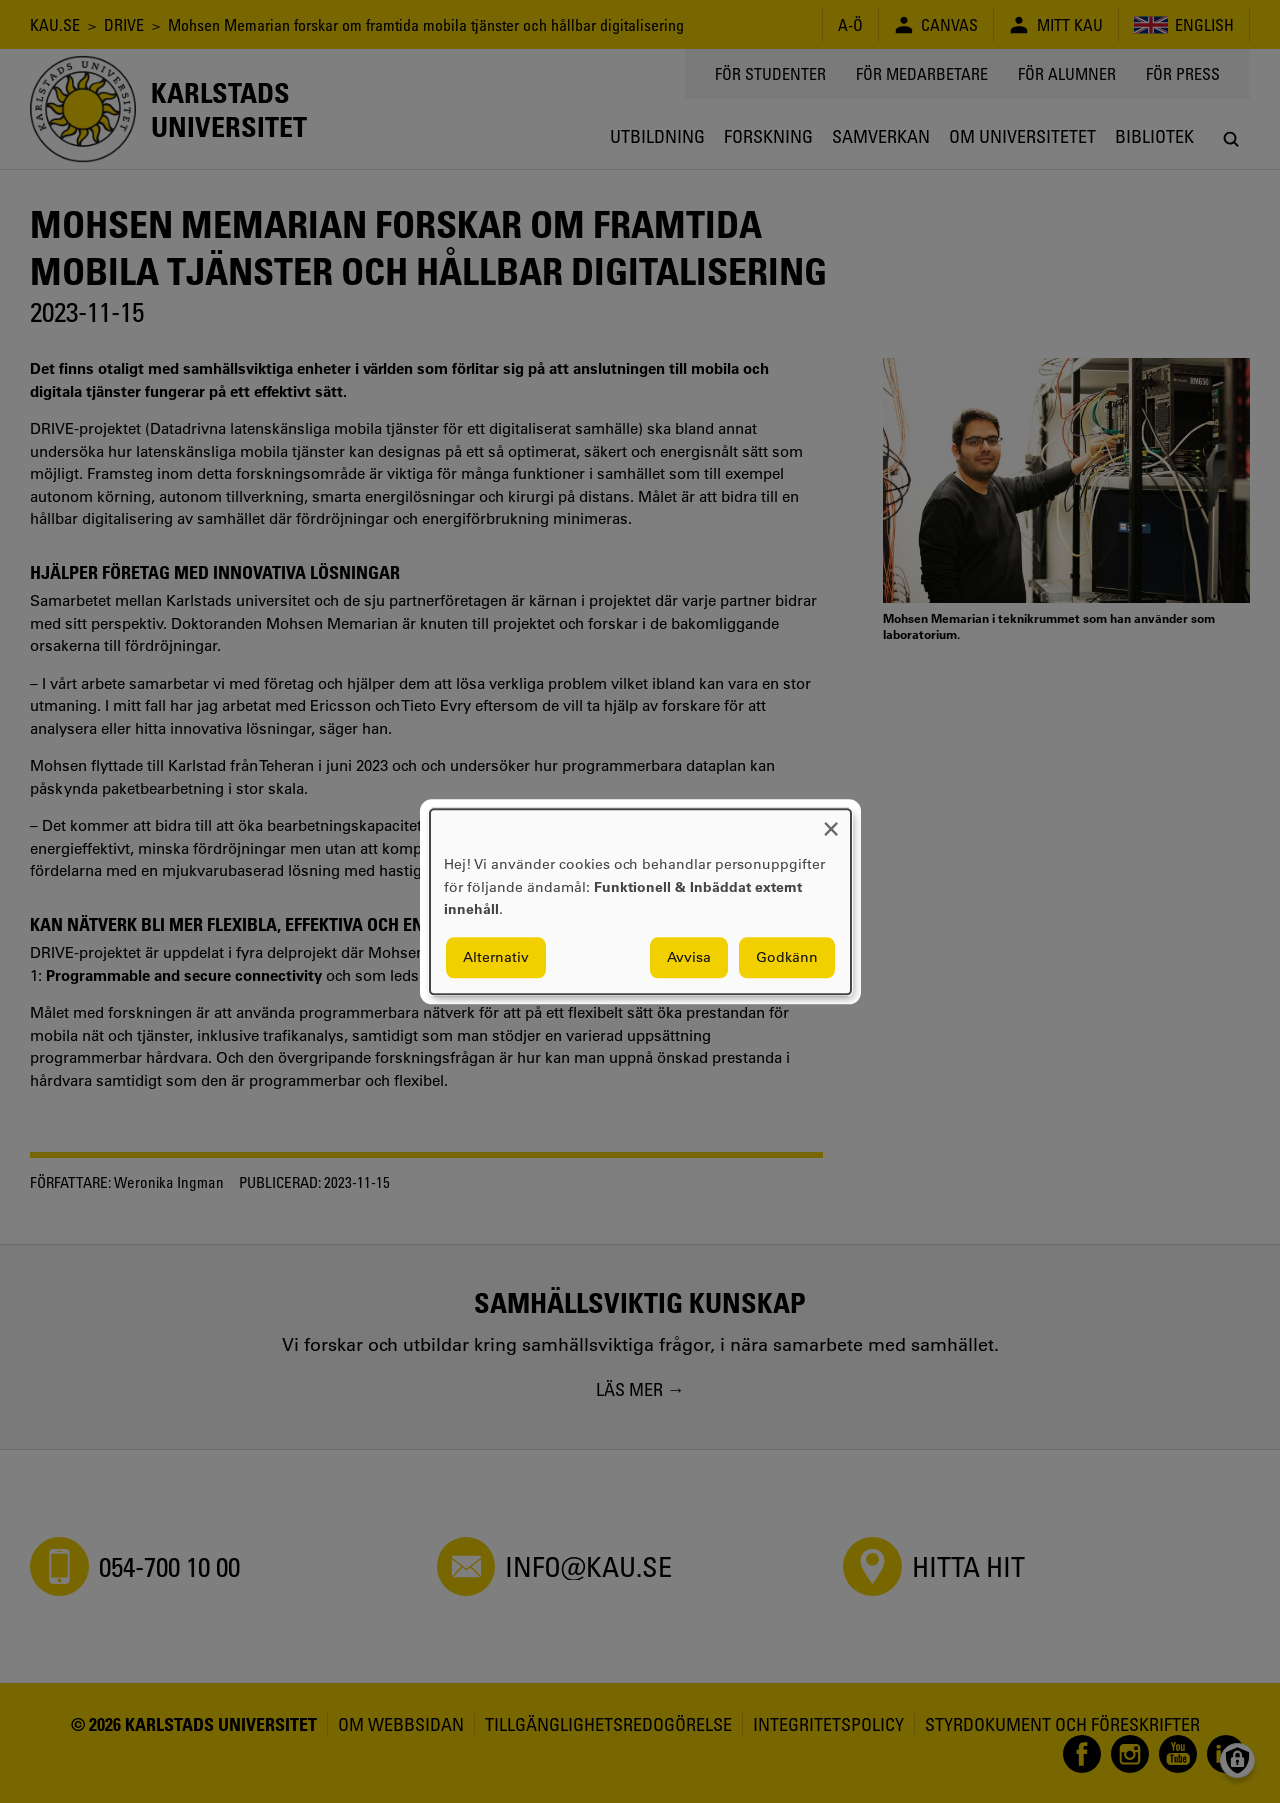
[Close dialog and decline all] (831, 821)
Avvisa (689, 957)
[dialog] (640, 901)
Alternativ (496, 957)
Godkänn (787, 957)
